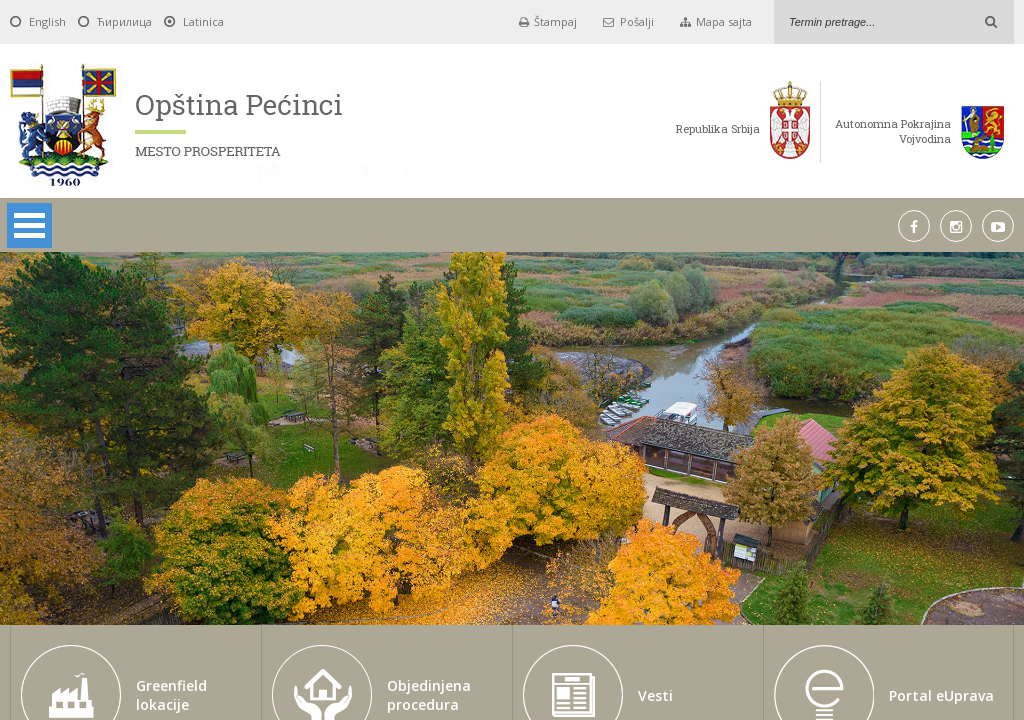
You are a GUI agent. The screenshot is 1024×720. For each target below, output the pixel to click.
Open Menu (29, 225)
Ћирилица (124, 21)
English (47, 21)
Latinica (203, 21)
